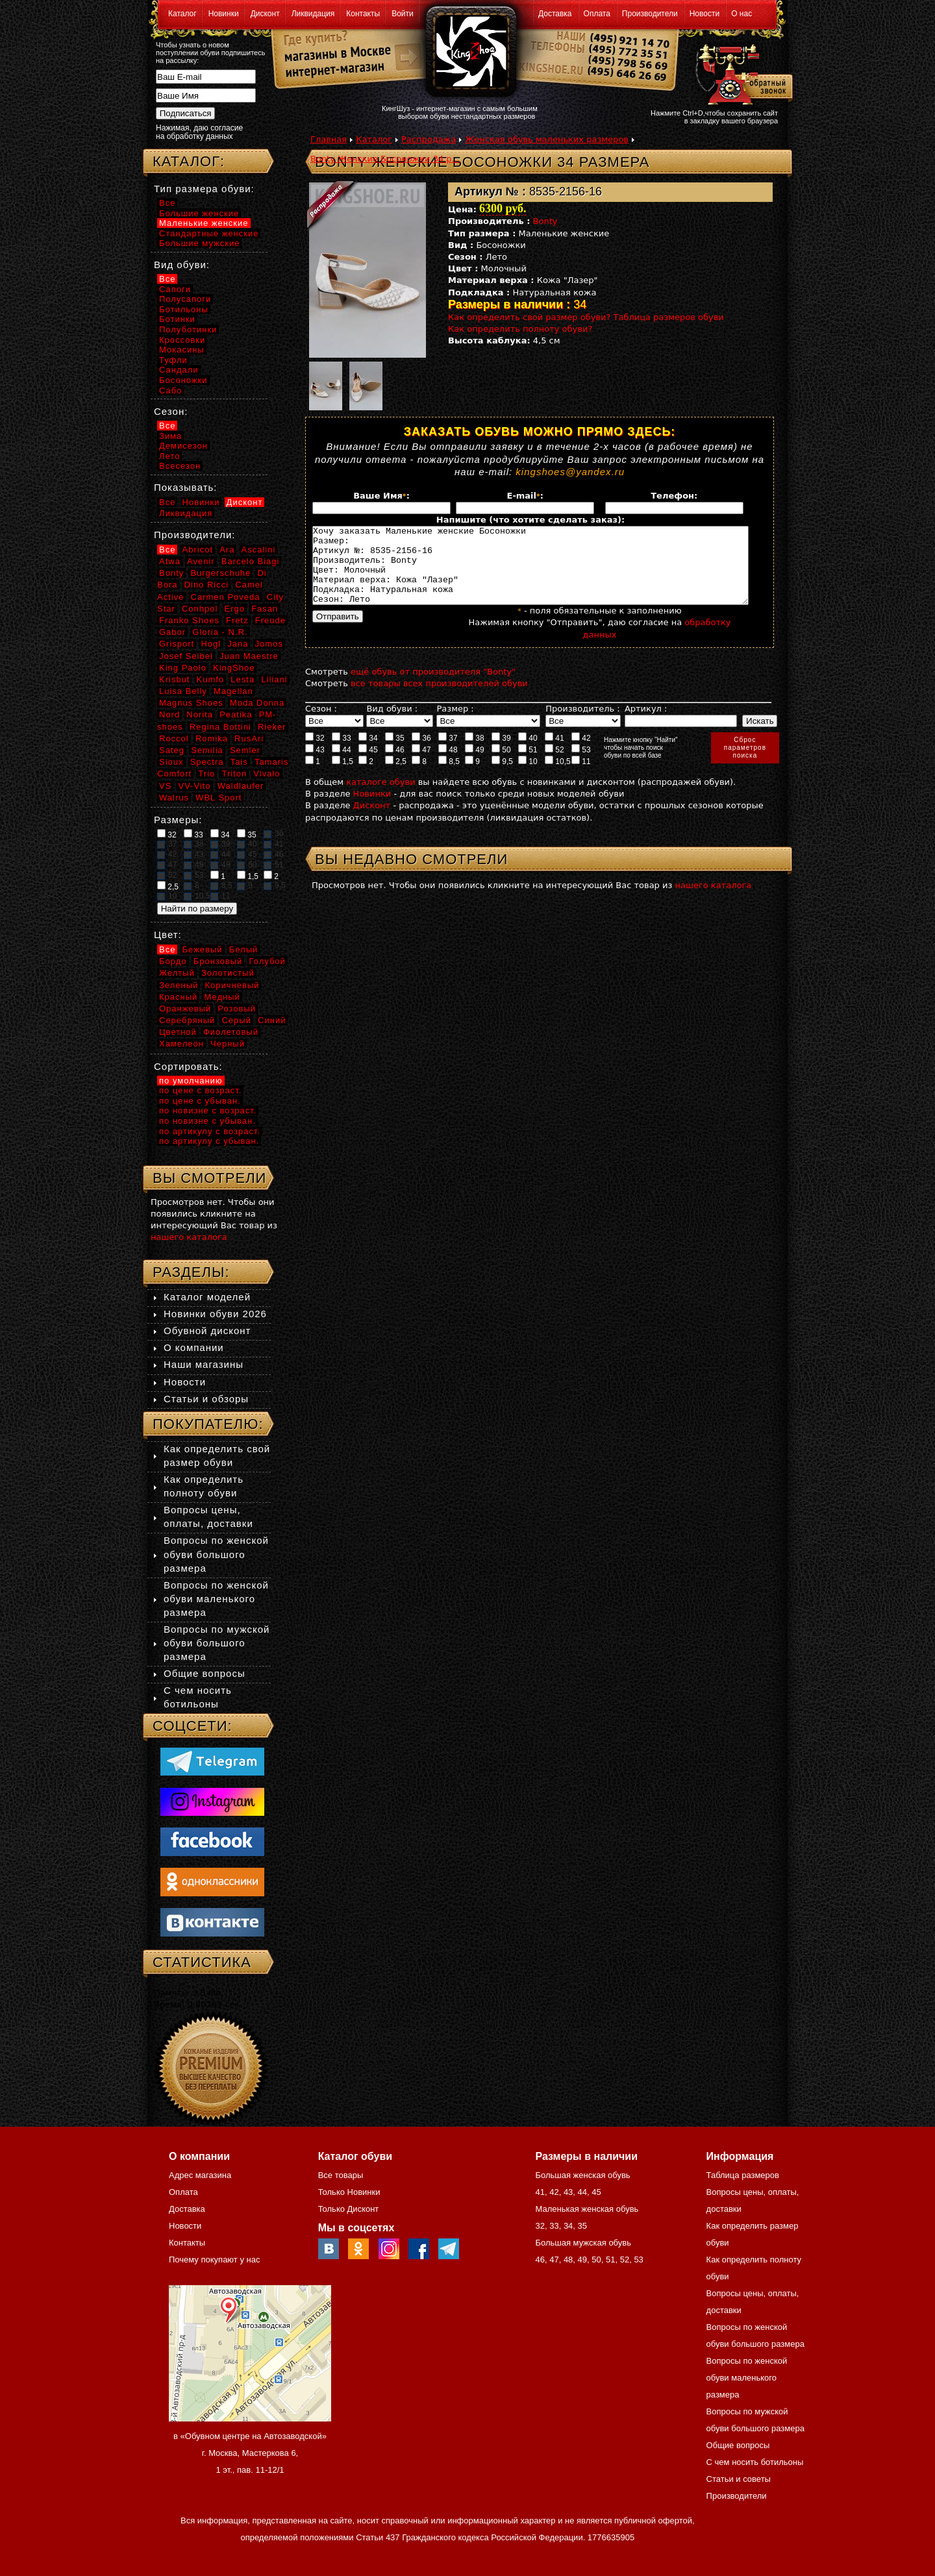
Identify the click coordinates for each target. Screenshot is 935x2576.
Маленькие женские (204, 223)
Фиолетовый (230, 1032)
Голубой (267, 961)
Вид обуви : (392, 724)
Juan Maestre (249, 656)
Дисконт (265, 13)
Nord (169, 714)
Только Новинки (349, 2192)
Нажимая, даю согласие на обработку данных (199, 132)
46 (395, 765)
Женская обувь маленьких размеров (547, 139)
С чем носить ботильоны (755, 2462)
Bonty (545, 221)
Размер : (454, 724)
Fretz (237, 620)
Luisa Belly (183, 691)
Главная (328, 139)
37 (448, 753)
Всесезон (180, 466)
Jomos (269, 644)
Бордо (173, 961)
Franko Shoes (189, 620)
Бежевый (202, 949)
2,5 (395, 776)
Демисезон (183, 446)
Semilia (207, 750)
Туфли (173, 360)
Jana (237, 644)
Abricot (197, 549)
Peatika (235, 714)
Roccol (174, 738)
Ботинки (177, 319)
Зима (170, 436)
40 (528, 753)
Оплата (597, 13)
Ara (226, 549)
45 (368, 765)
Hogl (211, 644)
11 (581, 776)
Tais (239, 762)
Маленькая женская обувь (586, 2209)
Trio (206, 773)
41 (554, 753)
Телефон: (674, 496)
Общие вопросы (204, 1673)
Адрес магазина (200, 2175)
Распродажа (428, 139)
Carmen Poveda (225, 597)
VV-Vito (194, 786)
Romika (211, 738)
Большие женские (199, 213)
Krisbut (174, 679)
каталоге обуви (380, 797)
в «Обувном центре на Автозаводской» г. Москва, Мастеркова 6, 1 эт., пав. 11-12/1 (250, 2453)
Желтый (177, 973)
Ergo (235, 608)
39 (501, 753)
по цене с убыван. (200, 1101)
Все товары (341, 2175)
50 (501, 765)
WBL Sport (218, 797)
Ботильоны (183, 309)
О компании (194, 1347)
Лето (169, 456)
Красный (178, 997)
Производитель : (582, 724)
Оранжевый (185, 1008)
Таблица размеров (742, 2175)
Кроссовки (182, 340)
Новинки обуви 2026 (215, 1313)
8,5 (449, 776)
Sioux (171, 762)
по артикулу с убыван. (209, 1141)
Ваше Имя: (381, 496)
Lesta (243, 679)
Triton (234, 773)
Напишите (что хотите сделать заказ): (530, 520)
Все (167, 203)
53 (581, 765)
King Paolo (182, 668)
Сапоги (175, 289)
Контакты (363, 13)
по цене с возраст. (200, 1090)
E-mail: (525, 496)
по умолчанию (191, 1080)
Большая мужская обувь (583, 2243)
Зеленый (178, 985)
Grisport (176, 644)
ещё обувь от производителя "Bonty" (433, 687)
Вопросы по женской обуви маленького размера (216, 1598)
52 (554, 765)
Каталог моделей (207, 1296)
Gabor (172, 632)
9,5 (502, 776)
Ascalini (259, 549)
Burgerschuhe (220, 573)
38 (474, 753)
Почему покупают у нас (214, 2259)
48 (448, 765)
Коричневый (232, 985)
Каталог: (189, 161)
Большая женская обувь (582, 2175)
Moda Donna (257, 703)
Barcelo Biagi (250, 561)
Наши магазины (203, 1364)
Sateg (171, 750)
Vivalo (266, 773)
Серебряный (187, 1020)
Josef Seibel (186, 656)
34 (368, 753)
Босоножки (183, 380)
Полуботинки (188, 329)
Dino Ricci (206, 584)
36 (421, 753)
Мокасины (182, 349)
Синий (272, 1020)
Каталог (182, 13)
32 (315, 753)
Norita (199, 714)
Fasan (264, 608)
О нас (741, 13)
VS (165, 786)
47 (421, 765)
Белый (243, 949)
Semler (245, 750)
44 (341, 765)
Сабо (170, 390)
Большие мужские (199, 243)
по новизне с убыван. (207, 1121)
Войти (403, 13)
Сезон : (321, 724)
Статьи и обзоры (206, 1398)
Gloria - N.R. (219, 632)
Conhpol (200, 608)
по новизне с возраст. (207, 1110)
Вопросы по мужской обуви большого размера (216, 1643)
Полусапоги (185, 299)
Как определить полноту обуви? (520, 329)
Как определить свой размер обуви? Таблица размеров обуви (586, 317)
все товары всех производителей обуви (439, 699)
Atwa (170, 561)
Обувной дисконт (207, 1330)
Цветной (178, 1032)
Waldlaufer (241, 786)
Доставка (555, 13)
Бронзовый (218, 961)
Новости (704, 13)
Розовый (237, 1008)
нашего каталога (713, 901)
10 (528, 776)
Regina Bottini (220, 727)
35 (395, 753)
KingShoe (234, 668)
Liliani (274, 679)
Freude (270, 620)
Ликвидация (313, 13)
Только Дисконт (348, 2209)
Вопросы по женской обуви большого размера (216, 1554)
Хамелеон (181, 1043)
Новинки (223, 13)
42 (581, 753)
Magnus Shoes (191, 703)
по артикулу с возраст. (209, 1131)
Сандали (179, 370)
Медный (222, 997)
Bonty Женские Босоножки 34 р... (385, 159)
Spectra (207, 762)
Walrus (174, 797)
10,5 (558, 776)
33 (341, 753)
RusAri (249, 738)
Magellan (233, 691)
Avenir (201, 561)
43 (315, 765)
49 (474, 765)
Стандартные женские (208, 233)
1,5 (342, 776)
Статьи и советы (738, 2479)
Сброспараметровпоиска (745, 763)
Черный (227, 1043)
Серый (236, 1020)
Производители (650, 13)
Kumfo (211, 679)
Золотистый (228, 973)
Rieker (272, 727)
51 (528, 765)
